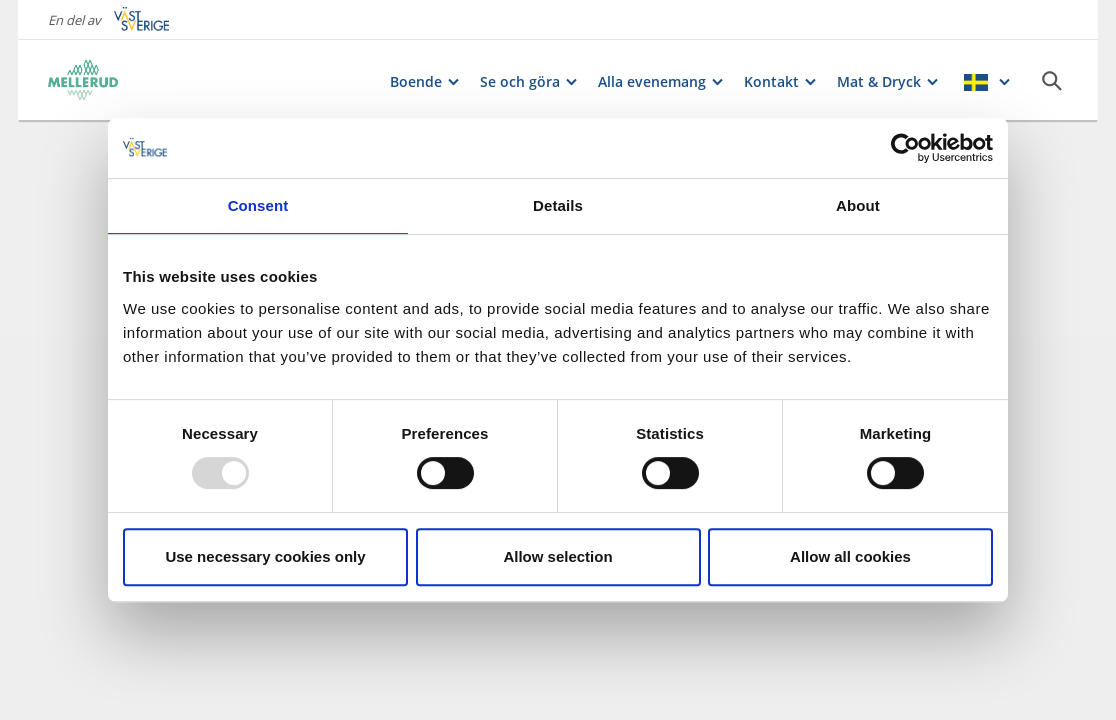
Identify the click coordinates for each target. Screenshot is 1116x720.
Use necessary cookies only (265, 556)
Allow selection (557, 556)
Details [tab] (558, 205)
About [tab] (858, 205)
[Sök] (1052, 81)
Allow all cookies (850, 556)
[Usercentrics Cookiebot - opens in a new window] (905, 148)
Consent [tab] (258, 205)
